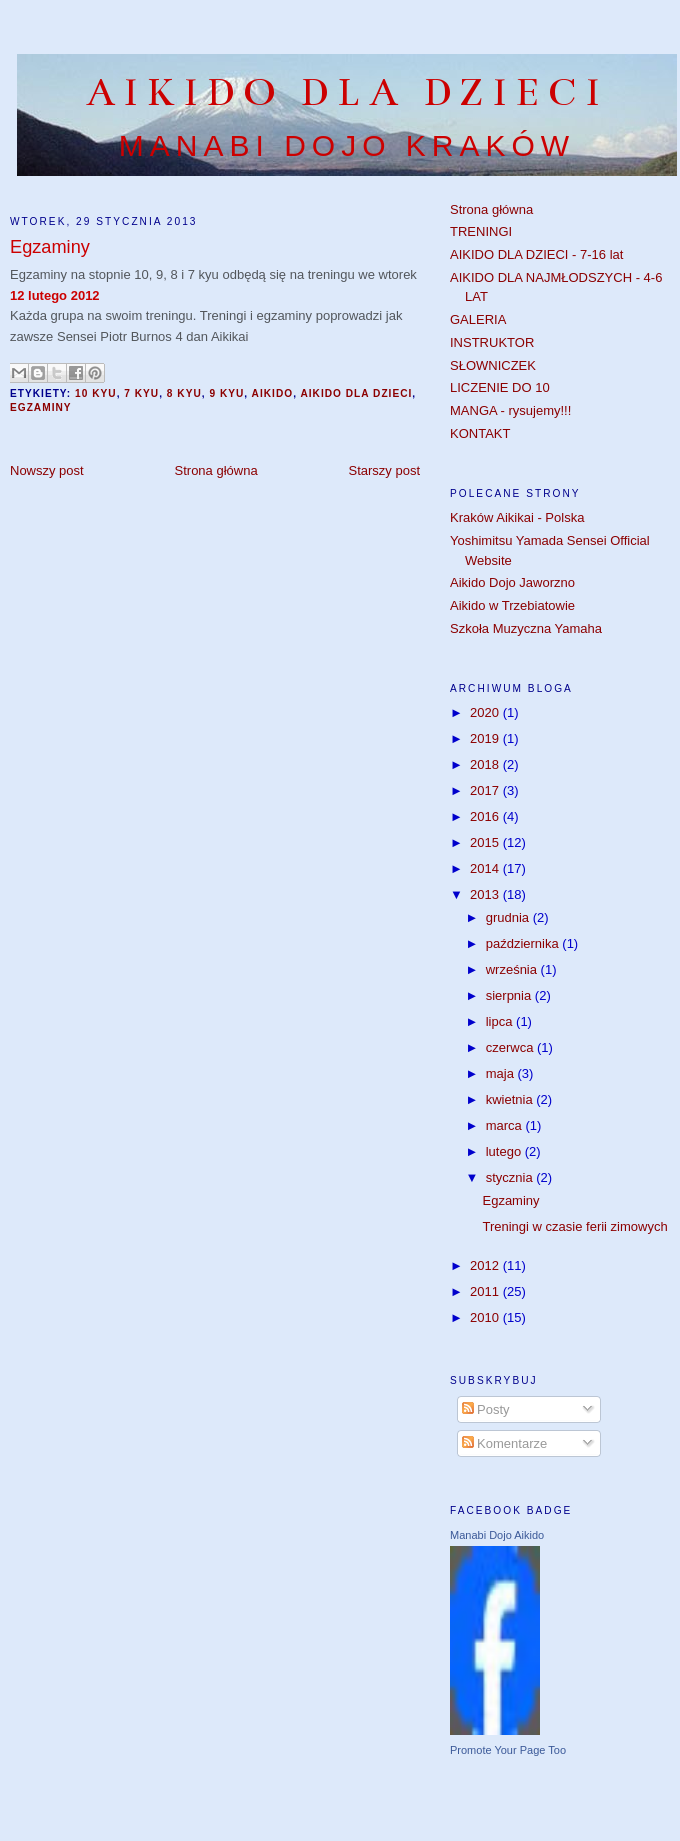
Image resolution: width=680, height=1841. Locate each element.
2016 (486, 816)
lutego (505, 1151)
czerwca (511, 1047)
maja (502, 1073)
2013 (486, 894)
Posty (486, 1409)
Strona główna (216, 470)
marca (506, 1125)
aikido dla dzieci (356, 393)
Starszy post (384, 470)
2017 (486, 790)
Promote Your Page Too (508, 1750)
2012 (486, 1265)
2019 (486, 738)
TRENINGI (481, 231)
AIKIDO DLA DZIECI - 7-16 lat (536, 254)
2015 (486, 842)
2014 (486, 868)
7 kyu (141, 393)
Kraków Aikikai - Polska (517, 517)
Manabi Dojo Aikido (497, 1535)
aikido (273, 393)
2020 (486, 712)
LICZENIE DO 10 (500, 387)
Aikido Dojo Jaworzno (512, 582)
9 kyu (226, 393)
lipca (501, 1021)
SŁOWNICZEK (493, 365)
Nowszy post (47, 470)
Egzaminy (510, 1200)
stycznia (511, 1177)
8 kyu (184, 393)
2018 (486, 764)
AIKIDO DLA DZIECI (347, 92)
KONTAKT (480, 433)
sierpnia (510, 995)
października (524, 943)
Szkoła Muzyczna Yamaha (526, 628)
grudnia (509, 917)
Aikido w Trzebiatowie (512, 605)
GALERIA (478, 319)
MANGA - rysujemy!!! (510, 410)
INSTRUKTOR (492, 342)
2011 (486, 1291)
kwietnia (511, 1099)
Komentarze (505, 1443)
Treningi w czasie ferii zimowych (574, 1226)
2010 (486, 1317)
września (513, 969)
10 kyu (96, 393)
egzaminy (41, 407)
